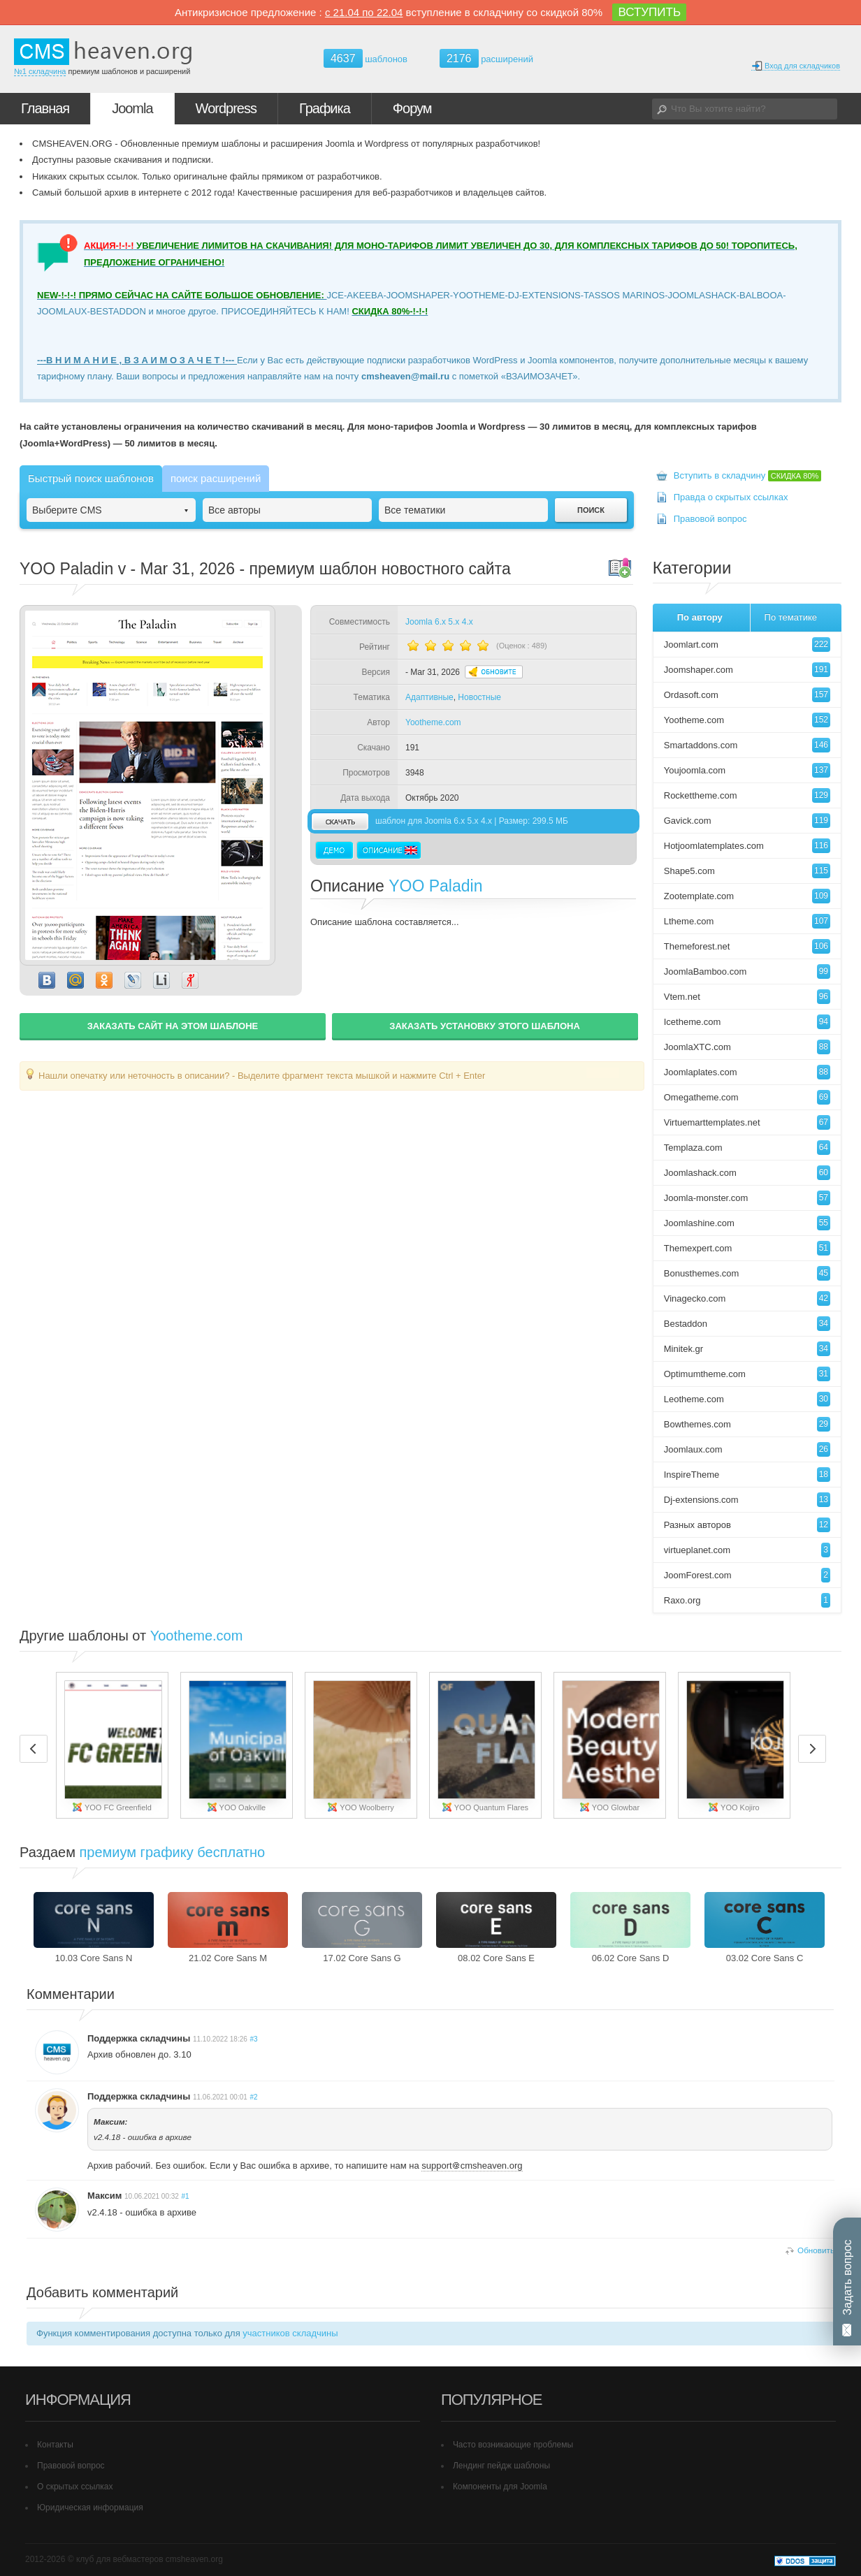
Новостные (479, 697)
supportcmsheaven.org (471, 2165)
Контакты (55, 2445)
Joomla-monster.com (747, 1198)
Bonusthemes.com (747, 1273)
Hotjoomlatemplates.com (747, 845)
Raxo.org (747, 1600)
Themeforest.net (747, 946)
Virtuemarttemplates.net (747, 1122)
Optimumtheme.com (747, 1374)
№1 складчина (40, 71)
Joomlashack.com (747, 1172)
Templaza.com (747, 1147)
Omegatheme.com (747, 1097)
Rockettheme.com (747, 795)
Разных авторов (747, 1525)
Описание (388, 850)
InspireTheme (747, 1474)
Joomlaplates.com (747, 1072)
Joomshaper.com (747, 669)
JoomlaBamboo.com (747, 971)
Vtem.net (747, 996)
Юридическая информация (90, 2507)
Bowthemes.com (747, 1424)
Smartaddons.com (747, 745)
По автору (700, 617)
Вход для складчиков (795, 66)
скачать (339, 821)
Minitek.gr (747, 1348)
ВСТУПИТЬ (649, 12)
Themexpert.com (747, 1248)
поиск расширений (216, 478)
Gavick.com (747, 820)
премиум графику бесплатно (173, 1852)
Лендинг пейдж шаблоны (501, 2466)
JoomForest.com (747, 1575)
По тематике (791, 617)
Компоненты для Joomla (500, 2486)
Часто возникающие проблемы (513, 2445)
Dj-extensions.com (747, 1499)
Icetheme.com (747, 1021)
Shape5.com (747, 871)
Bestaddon (747, 1323)
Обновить (815, 2250)
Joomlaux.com (747, 1449)
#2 (253, 2097)
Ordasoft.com (747, 694)
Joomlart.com (747, 644)
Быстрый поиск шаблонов (91, 478)
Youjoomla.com (747, 770)
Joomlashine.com (747, 1223)
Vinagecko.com (747, 1298)
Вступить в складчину (748, 475)
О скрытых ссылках (75, 2486)
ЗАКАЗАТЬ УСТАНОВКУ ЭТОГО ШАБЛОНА (484, 1026)
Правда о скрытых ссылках (731, 497)
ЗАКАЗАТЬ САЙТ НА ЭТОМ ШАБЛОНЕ (173, 1026)
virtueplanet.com (747, 1550)
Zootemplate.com (747, 896)
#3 (253, 2039)
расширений (486, 58)
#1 (185, 2196)
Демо (334, 850)
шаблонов (365, 59)
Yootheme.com (433, 722)
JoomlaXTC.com (747, 1047)
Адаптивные (429, 697)
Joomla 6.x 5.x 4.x (439, 622)
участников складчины (290, 2333)
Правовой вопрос (710, 519)
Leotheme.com (747, 1399)
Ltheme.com (747, 921)
